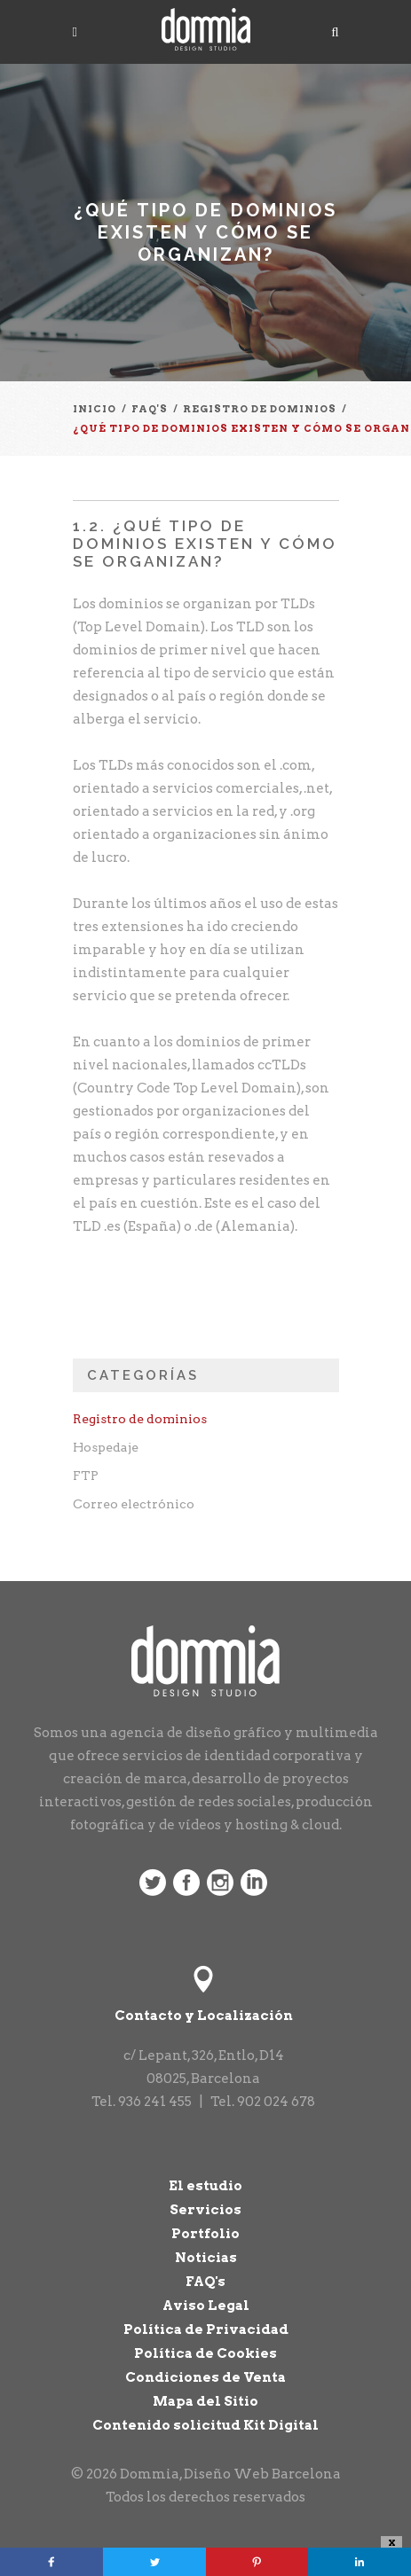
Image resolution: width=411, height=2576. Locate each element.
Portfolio (205, 2233)
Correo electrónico (133, 1504)
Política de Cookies (205, 2353)
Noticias (206, 2257)
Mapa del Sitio (205, 2401)
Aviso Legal (205, 2305)
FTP (86, 1475)
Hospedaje (105, 1447)
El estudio (205, 2185)
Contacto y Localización (204, 2016)
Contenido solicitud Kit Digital (205, 2425)
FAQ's (205, 2281)
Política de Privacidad (205, 2329)
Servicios (205, 2209)
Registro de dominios (140, 1419)
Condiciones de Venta (205, 2377)
